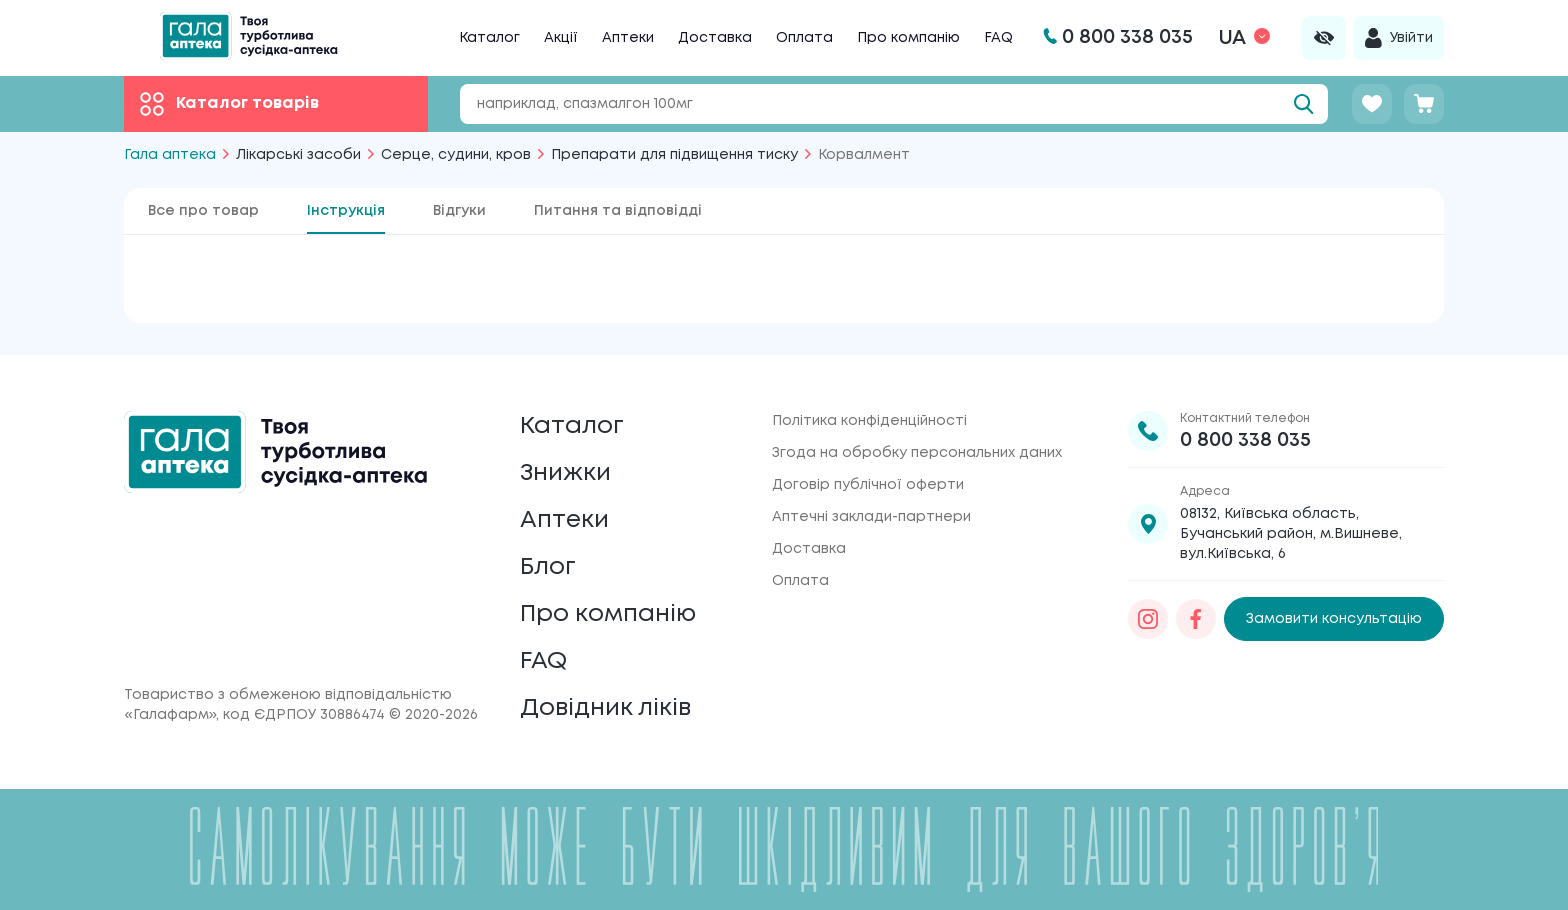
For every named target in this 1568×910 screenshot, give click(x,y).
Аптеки (628, 38)
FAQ (998, 38)
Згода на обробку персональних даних (917, 453)
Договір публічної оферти (868, 485)
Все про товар (203, 211)
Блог (548, 567)
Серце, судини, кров (456, 155)
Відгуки (459, 211)
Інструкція (346, 211)
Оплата (804, 38)
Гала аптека (170, 155)
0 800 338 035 (1245, 440)
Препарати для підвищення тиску (674, 155)
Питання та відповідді (618, 211)
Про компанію (908, 38)
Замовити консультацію (1334, 619)
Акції (561, 38)
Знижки (565, 473)
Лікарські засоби (298, 155)
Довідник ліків (605, 708)
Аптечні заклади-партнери (871, 517)
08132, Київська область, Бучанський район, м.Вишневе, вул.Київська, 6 (1291, 534)
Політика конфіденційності (869, 421)
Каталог (489, 38)
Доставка (715, 38)
